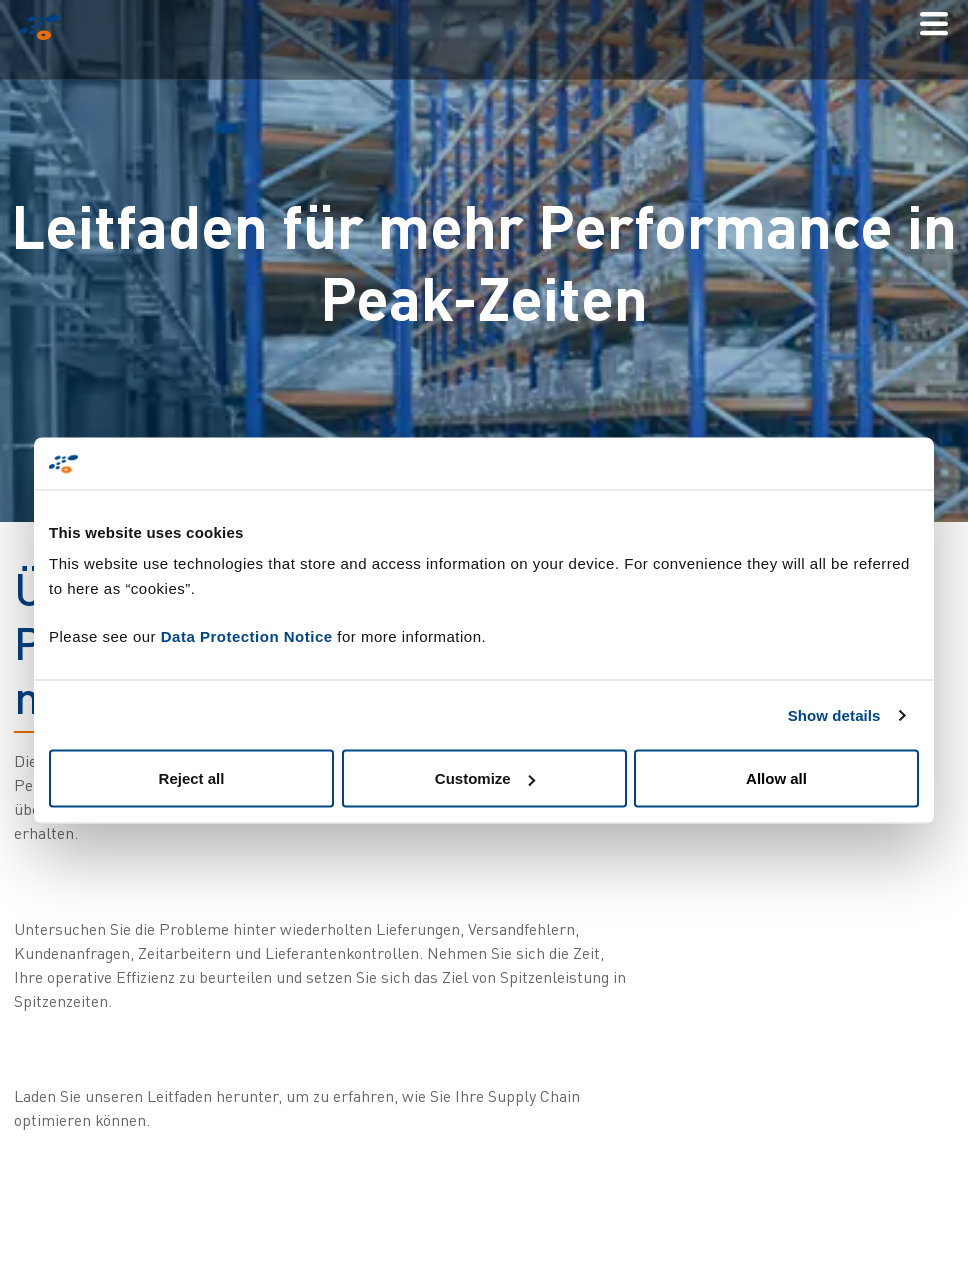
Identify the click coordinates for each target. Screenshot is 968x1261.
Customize (485, 778)
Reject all (192, 778)
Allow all (776, 778)
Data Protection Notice (247, 636)
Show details (834, 714)
